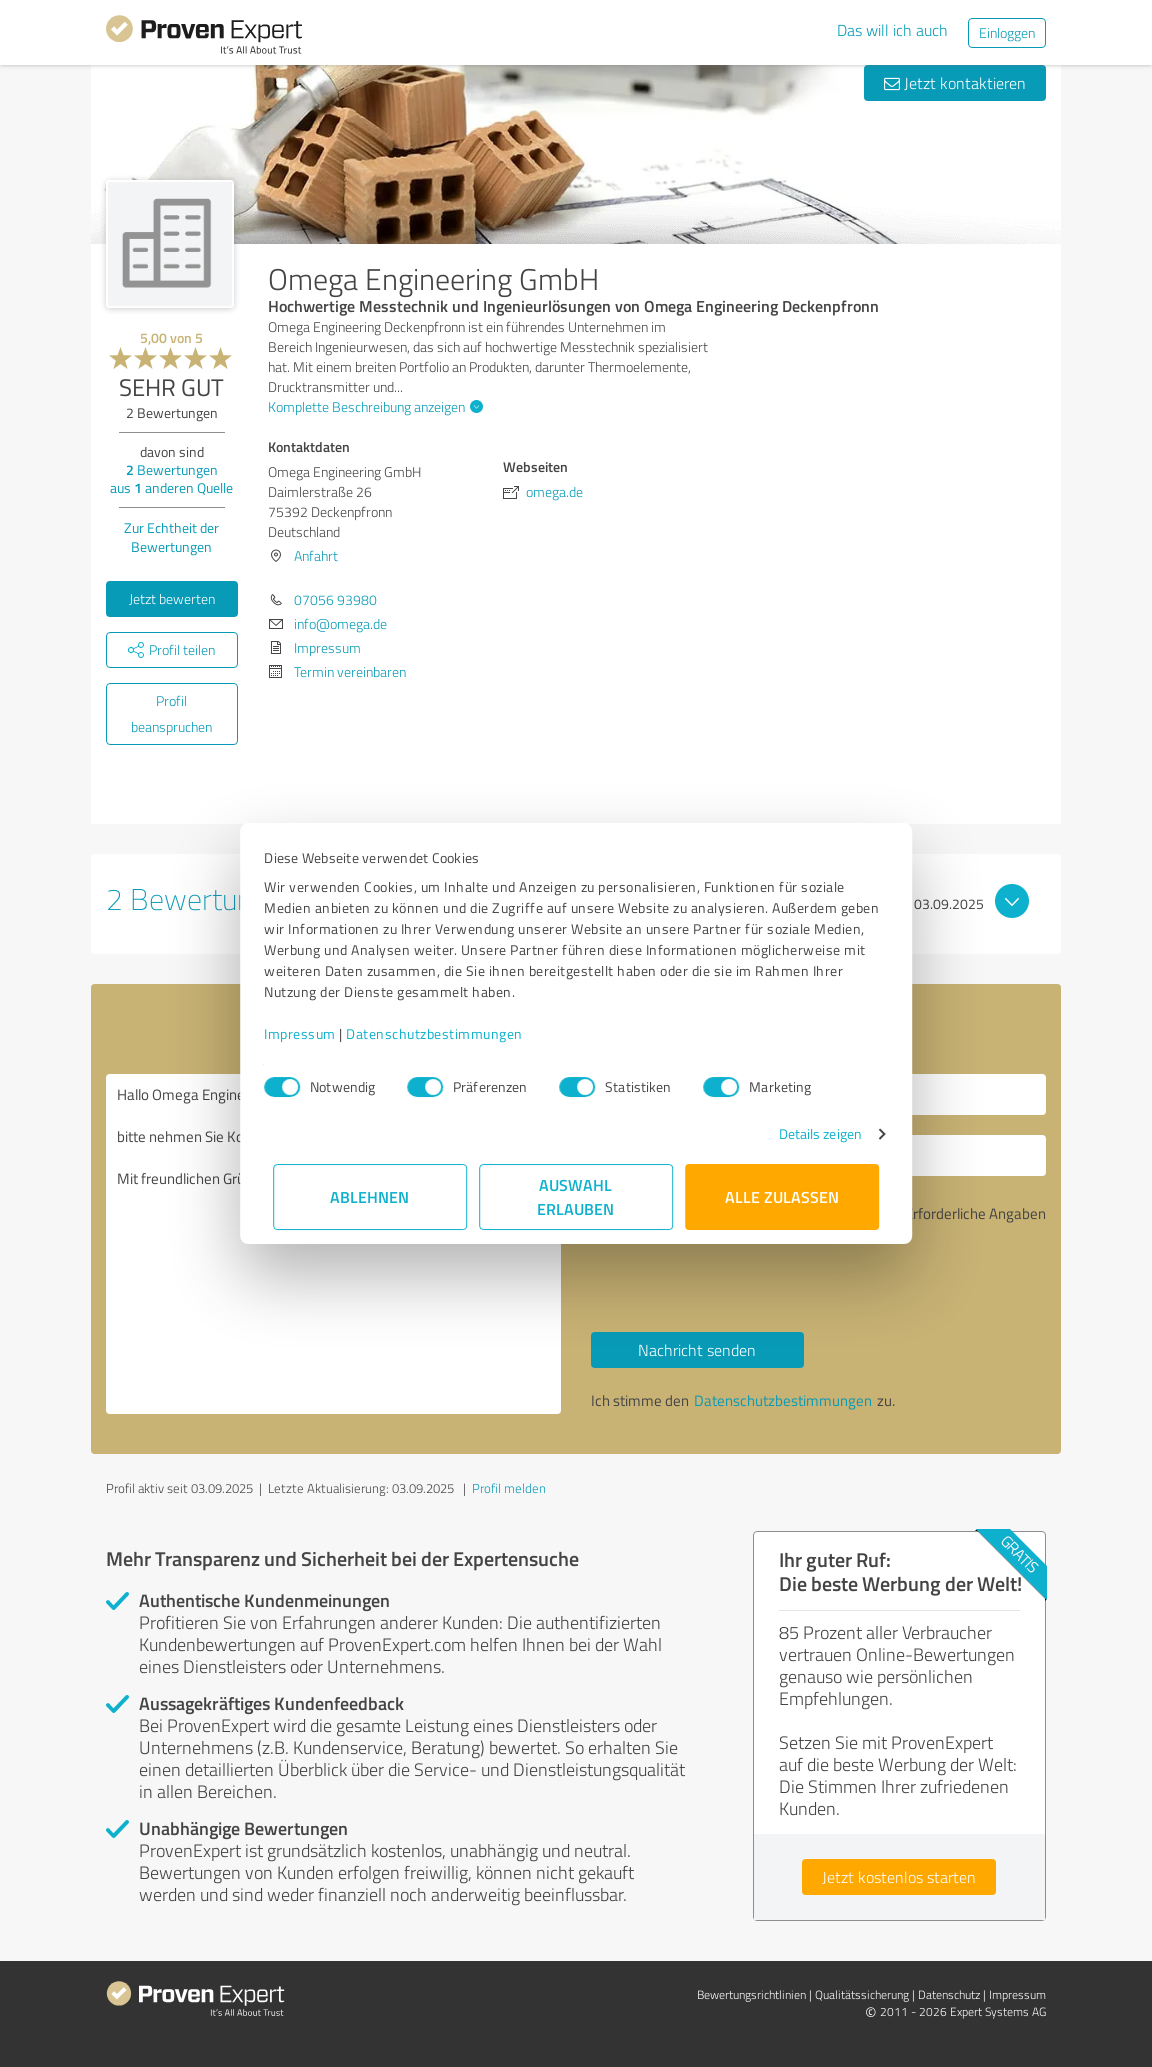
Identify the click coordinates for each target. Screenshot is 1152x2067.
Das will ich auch (892, 30)
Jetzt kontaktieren (955, 83)
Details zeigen (811, 1133)
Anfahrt (316, 555)
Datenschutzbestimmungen (443, 1033)
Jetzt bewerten (172, 598)
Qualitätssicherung (862, 1994)
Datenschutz (949, 1994)
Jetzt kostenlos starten (899, 1877)
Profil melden (509, 1488)
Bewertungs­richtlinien (751, 1994)
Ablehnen (370, 1196)
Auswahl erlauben (576, 1196)
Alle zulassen (782, 1196)
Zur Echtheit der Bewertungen (171, 537)
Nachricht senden (697, 1350)
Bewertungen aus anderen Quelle (171, 478)
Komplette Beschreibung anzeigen (373, 406)
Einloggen (1007, 32)
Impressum (309, 1033)
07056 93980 (335, 599)
